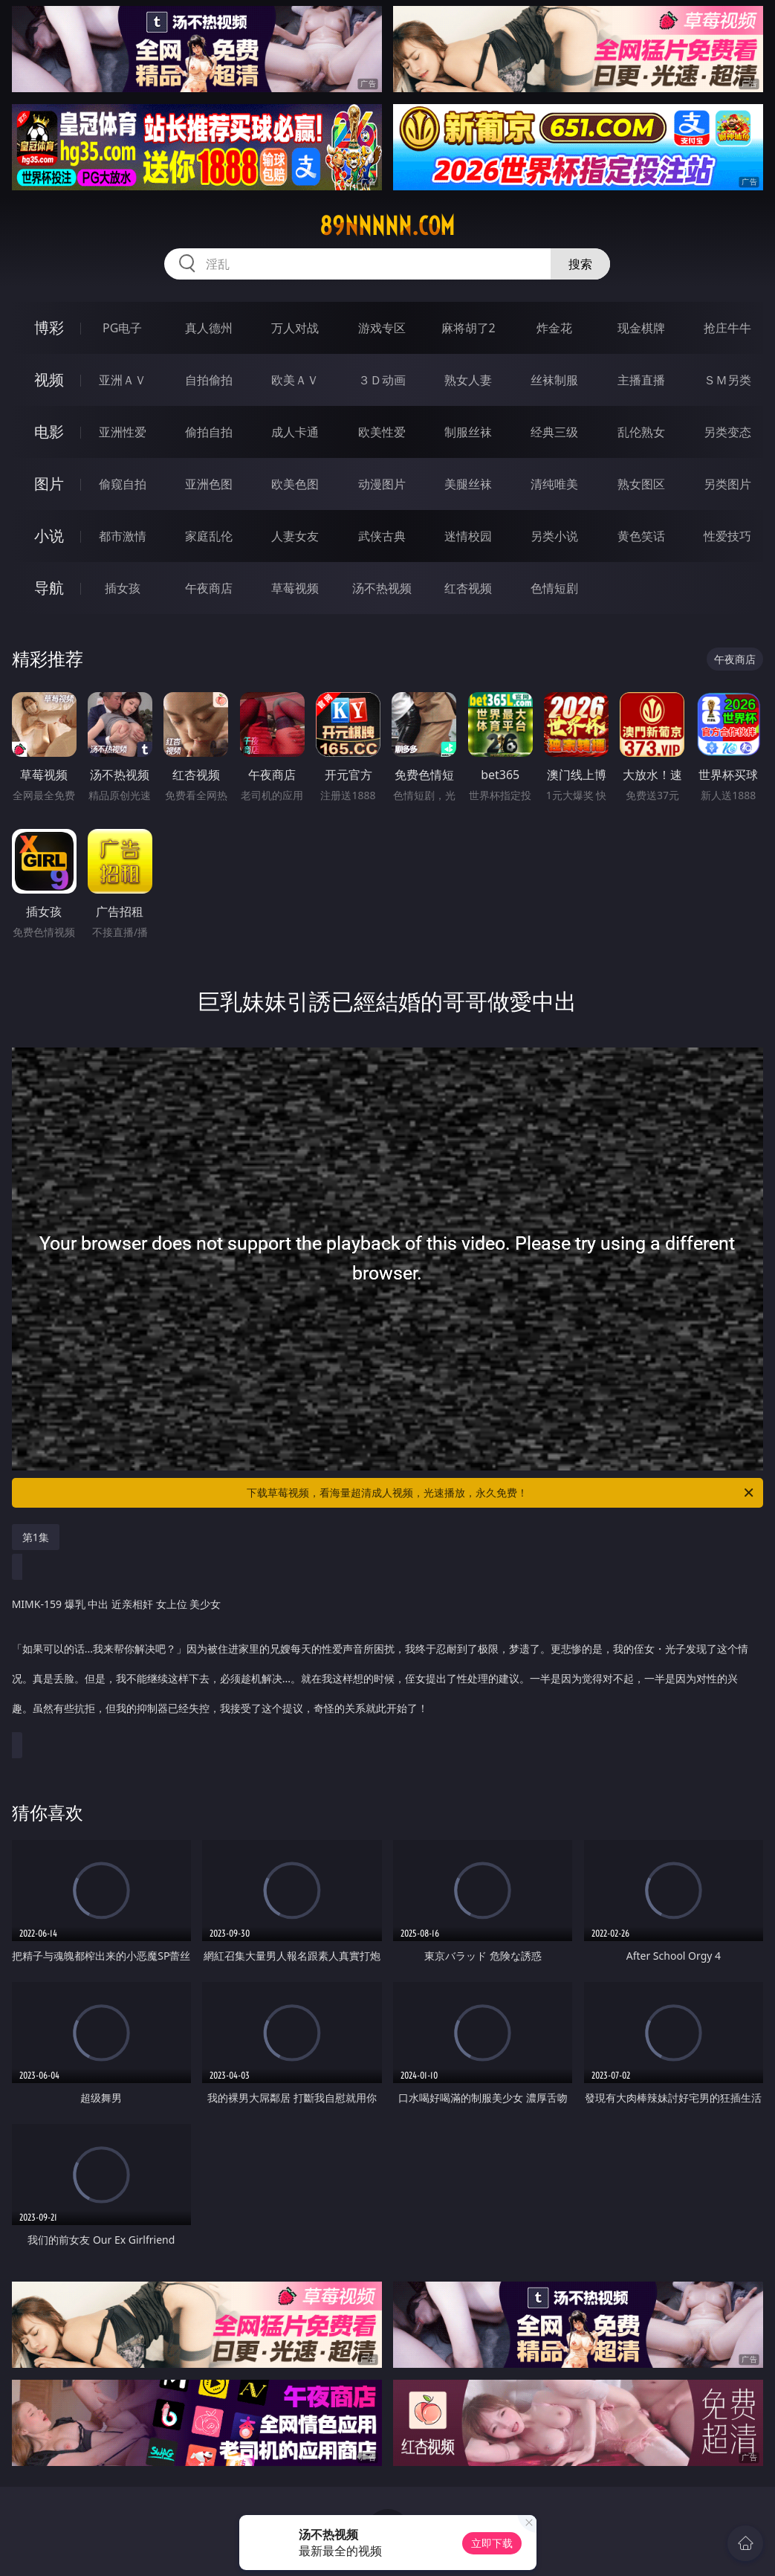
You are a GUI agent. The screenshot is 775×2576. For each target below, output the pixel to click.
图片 (49, 484)
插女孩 (122, 588)
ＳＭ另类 (727, 380)
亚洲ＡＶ (122, 380)
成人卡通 (295, 432)
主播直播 (641, 380)
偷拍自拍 (209, 432)
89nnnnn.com (387, 226)
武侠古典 (382, 536)
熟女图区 (641, 484)
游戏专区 (382, 328)
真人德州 (209, 328)
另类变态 (727, 432)
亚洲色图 (209, 484)
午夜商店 (209, 588)
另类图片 (727, 484)
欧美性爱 (382, 432)
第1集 (35, 1537)
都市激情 (122, 536)
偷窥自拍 (122, 484)
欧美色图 (295, 484)
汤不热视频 (382, 588)
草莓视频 (295, 588)
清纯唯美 (554, 484)
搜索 (580, 264)
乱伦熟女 (641, 432)
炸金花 (554, 328)
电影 (49, 432)
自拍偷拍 (209, 380)
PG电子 (122, 328)
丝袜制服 (554, 380)
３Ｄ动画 (382, 380)
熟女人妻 (468, 380)
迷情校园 (468, 536)
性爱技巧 (727, 536)
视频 (49, 379)
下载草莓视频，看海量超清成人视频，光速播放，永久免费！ (501, 1493)
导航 (49, 588)
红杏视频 (468, 588)
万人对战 (295, 328)
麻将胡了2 (468, 328)
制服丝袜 (468, 432)
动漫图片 (382, 484)
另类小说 (554, 536)
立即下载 (492, 2543)
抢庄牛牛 (727, 328)
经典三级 (554, 432)
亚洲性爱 (122, 432)
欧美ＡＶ (295, 380)
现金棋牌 (641, 328)
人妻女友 (295, 536)
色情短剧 (554, 588)
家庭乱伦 (209, 536)
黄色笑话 (641, 536)
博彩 (49, 327)
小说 (49, 536)
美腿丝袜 (468, 484)
